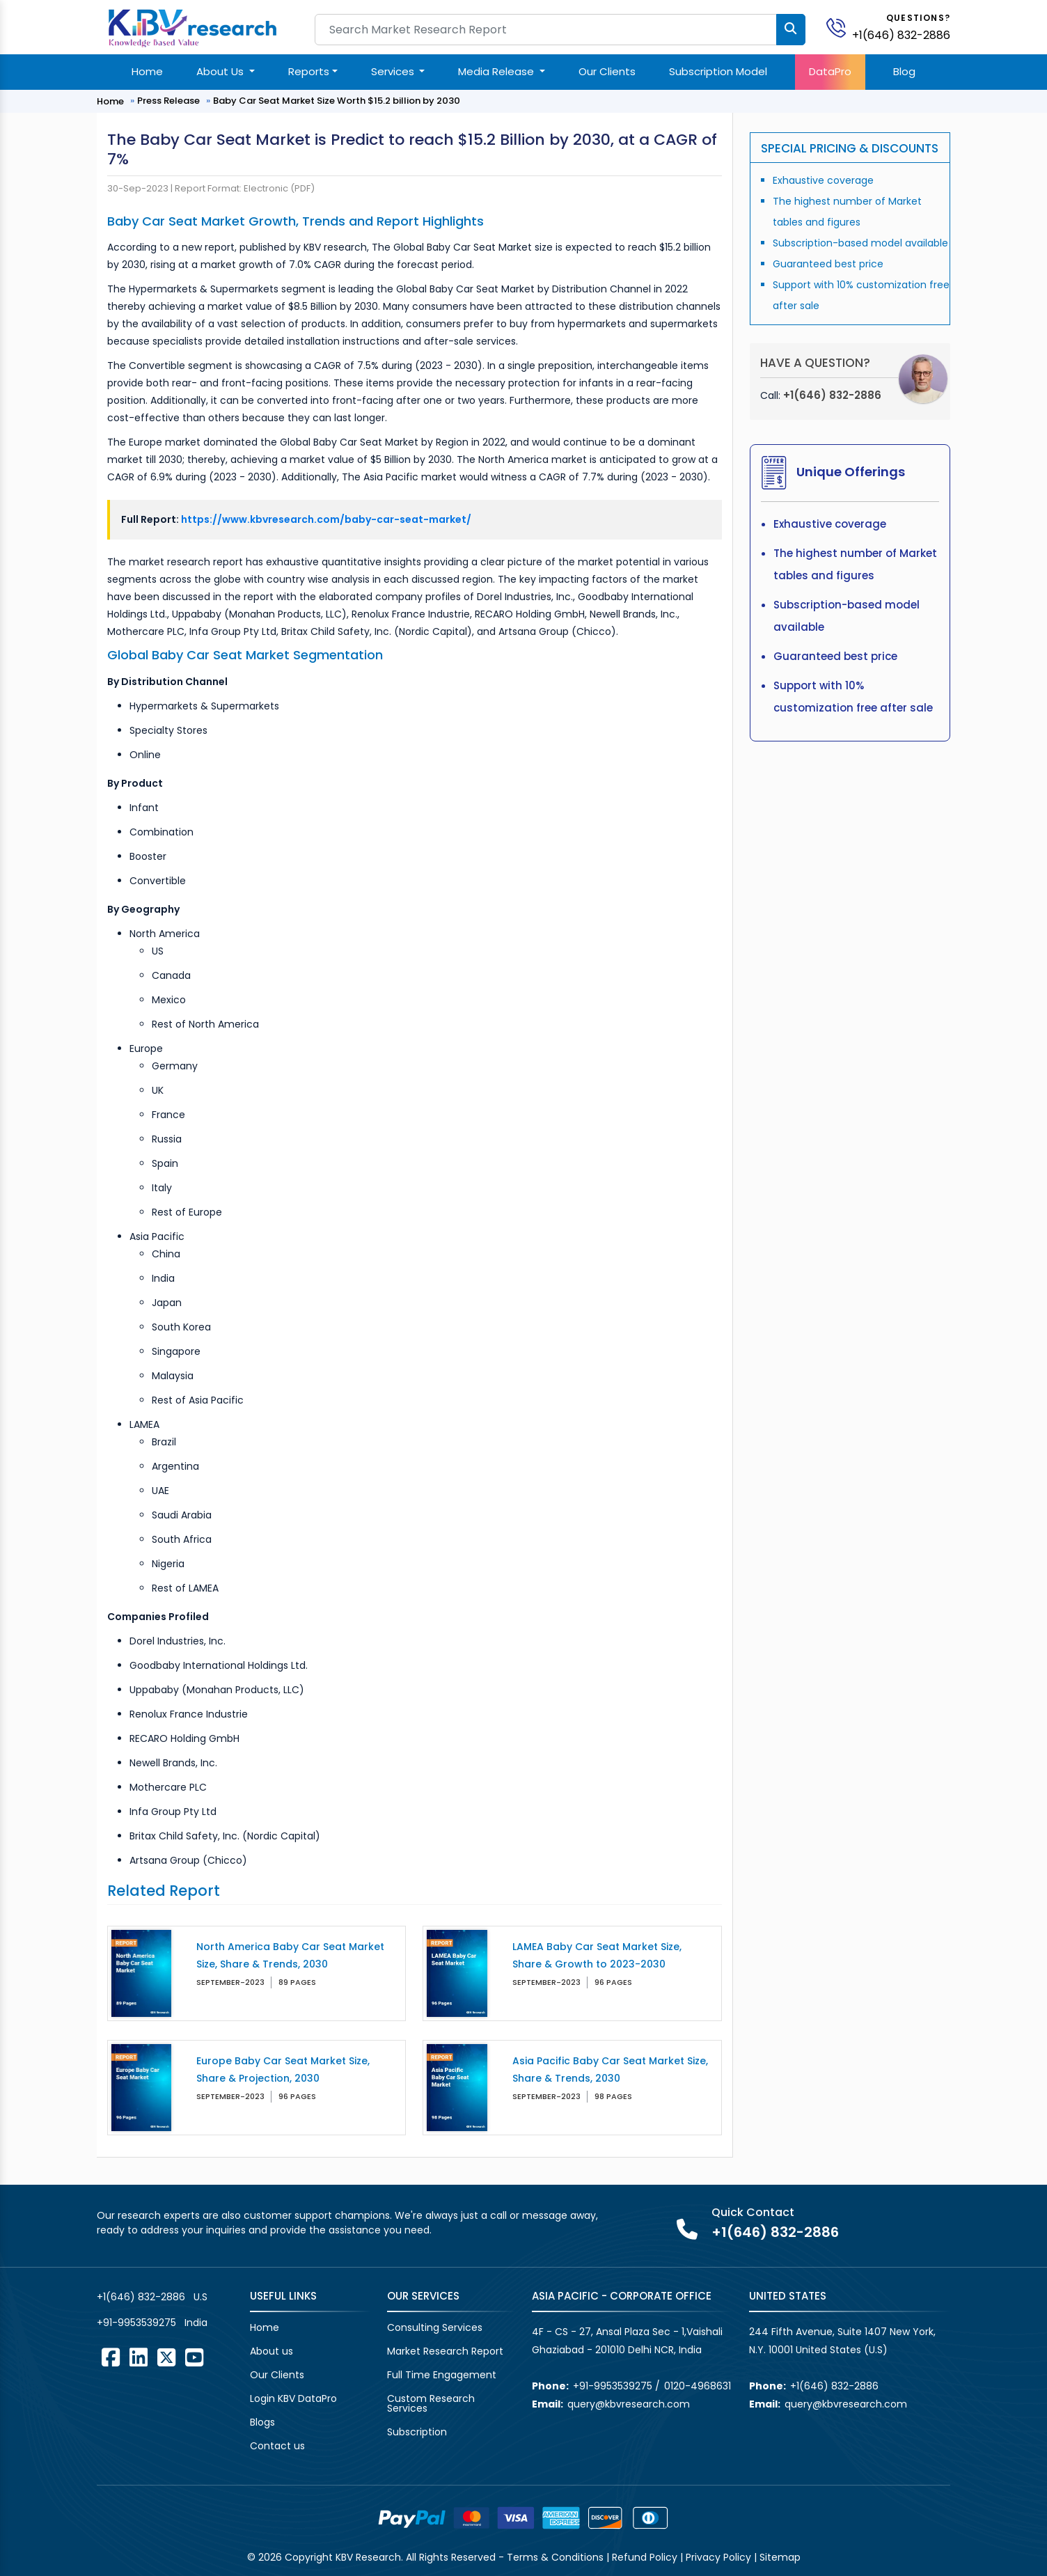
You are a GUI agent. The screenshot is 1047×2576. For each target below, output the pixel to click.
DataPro (830, 71)
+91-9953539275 (136, 2323)
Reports (308, 71)
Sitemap (780, 2557)
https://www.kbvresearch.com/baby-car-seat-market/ (326, 519)
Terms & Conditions (555, 2557)
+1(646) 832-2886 (901, 35)
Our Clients (607, 71)
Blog (904, 71)
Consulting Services (434, 2327)
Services (394, 71)
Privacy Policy (718, 2557)
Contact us (277, 2446)
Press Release (168, 100)
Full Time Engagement (441, 2375)
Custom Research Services (431, 2403)
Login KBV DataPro (293, 2398)
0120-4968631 (697, 2386)
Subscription (417, 2432)
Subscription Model (718, 71)
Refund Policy (644, 2557)
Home (147, 71)
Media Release (497, 71)
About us (271, 2351)
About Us (221, 71)
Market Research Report (445, 2351)
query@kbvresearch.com (628, 2404)
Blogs (262, 2422)
